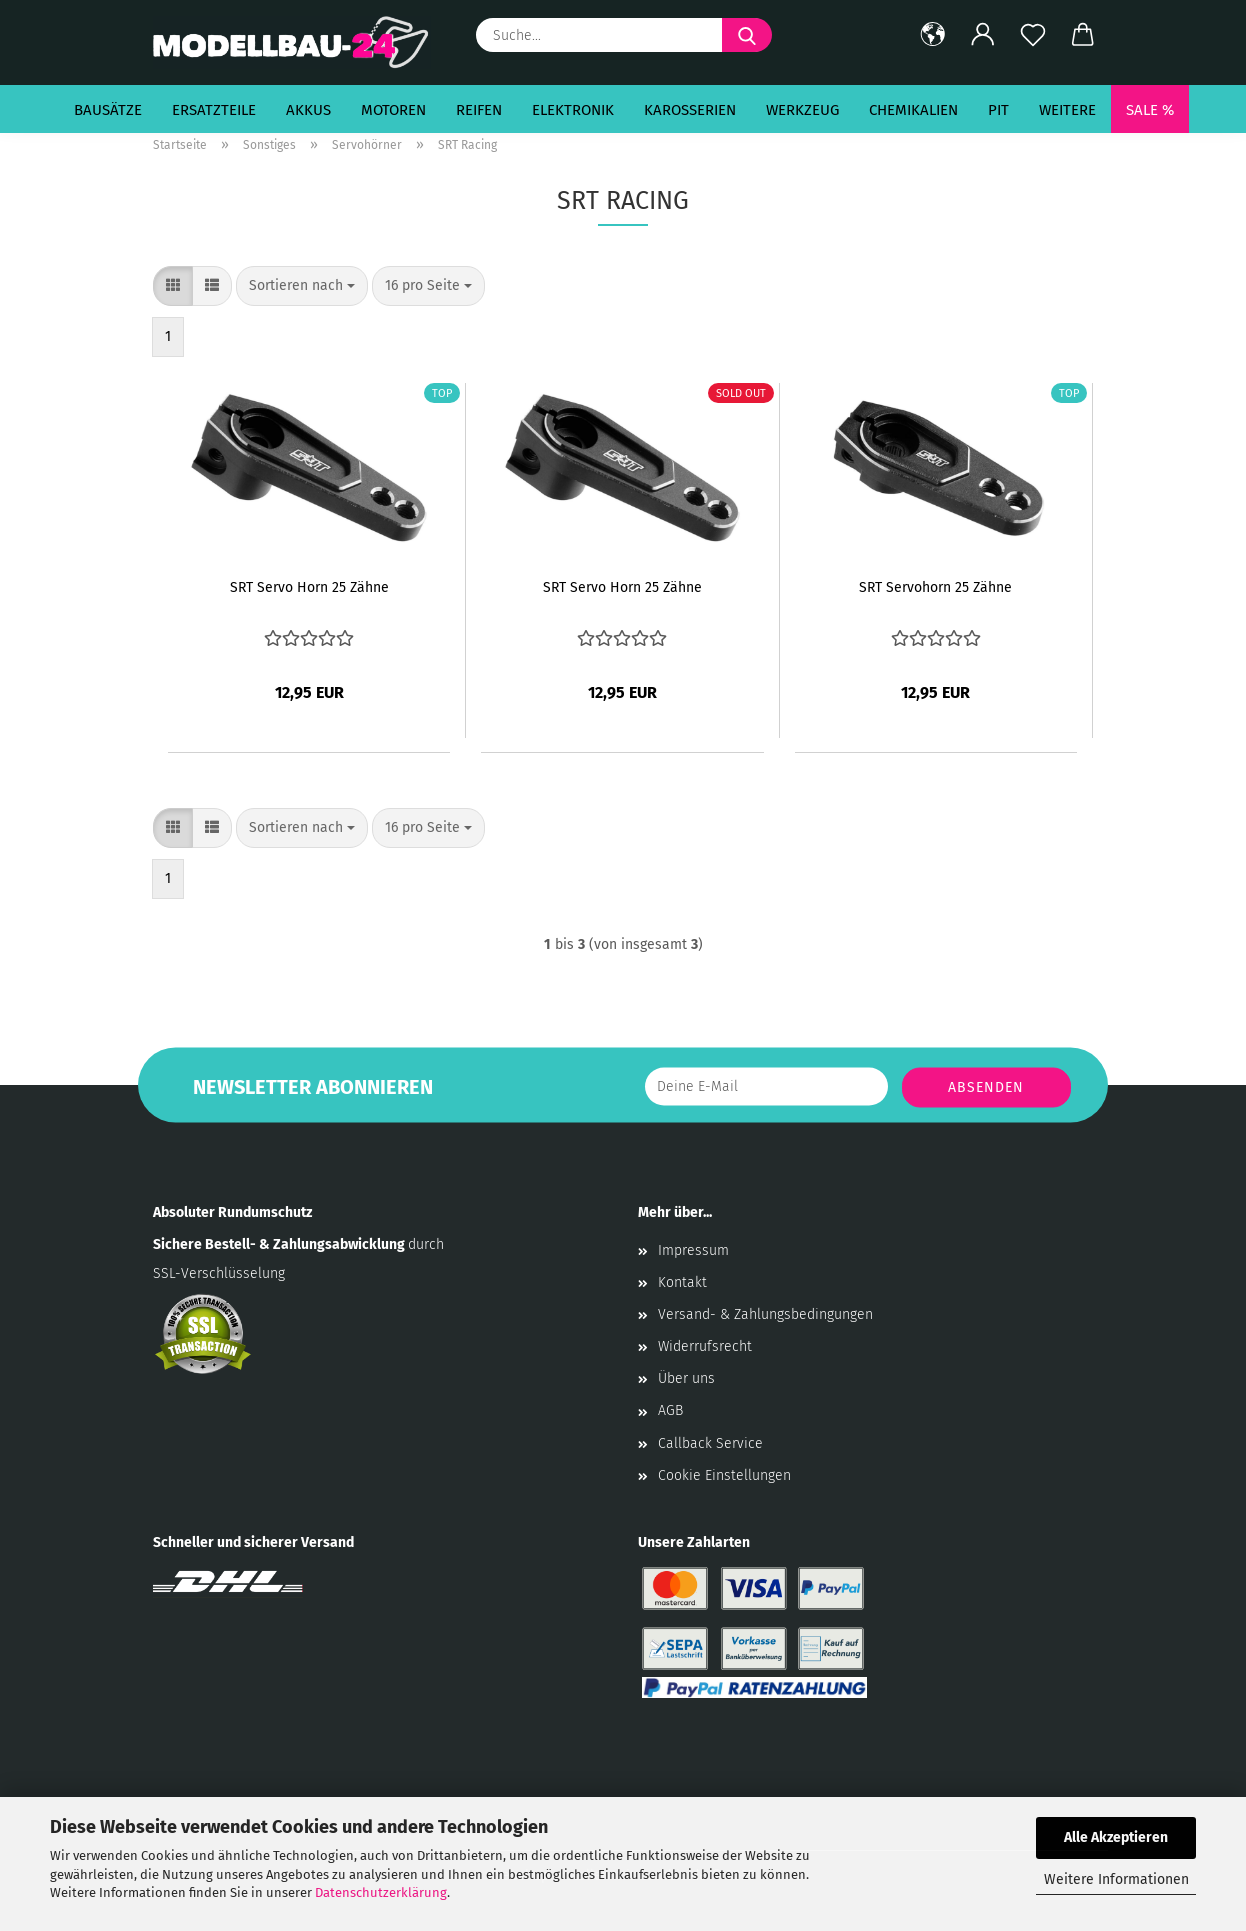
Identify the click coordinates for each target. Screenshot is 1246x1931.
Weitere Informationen (1116, 1879)
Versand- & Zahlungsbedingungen (765, 1314)
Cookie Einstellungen (724, 1475)
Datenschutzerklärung (381, 1892)
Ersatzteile (214, 110)
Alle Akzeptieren (1116, 1837)
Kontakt (682, 1282)
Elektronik (573, 110)
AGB (670, 1410)
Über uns (686, 1378)
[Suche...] (747, 35)
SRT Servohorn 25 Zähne (935, 587)
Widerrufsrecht (705, 1346)
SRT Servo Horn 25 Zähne (309, 587)
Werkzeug (802, 110)
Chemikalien (913, 110)
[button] (933, 35)
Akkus (308, 110)
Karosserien (690, 110)
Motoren (393, 110)
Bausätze (108, 110)
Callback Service (710, 1443)
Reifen (479, 110)
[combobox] (302, 286)
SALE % (1150, 110)
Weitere (1067, 110)
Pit (998, 110)
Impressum (693, 1250)
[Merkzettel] (1033, 35)
